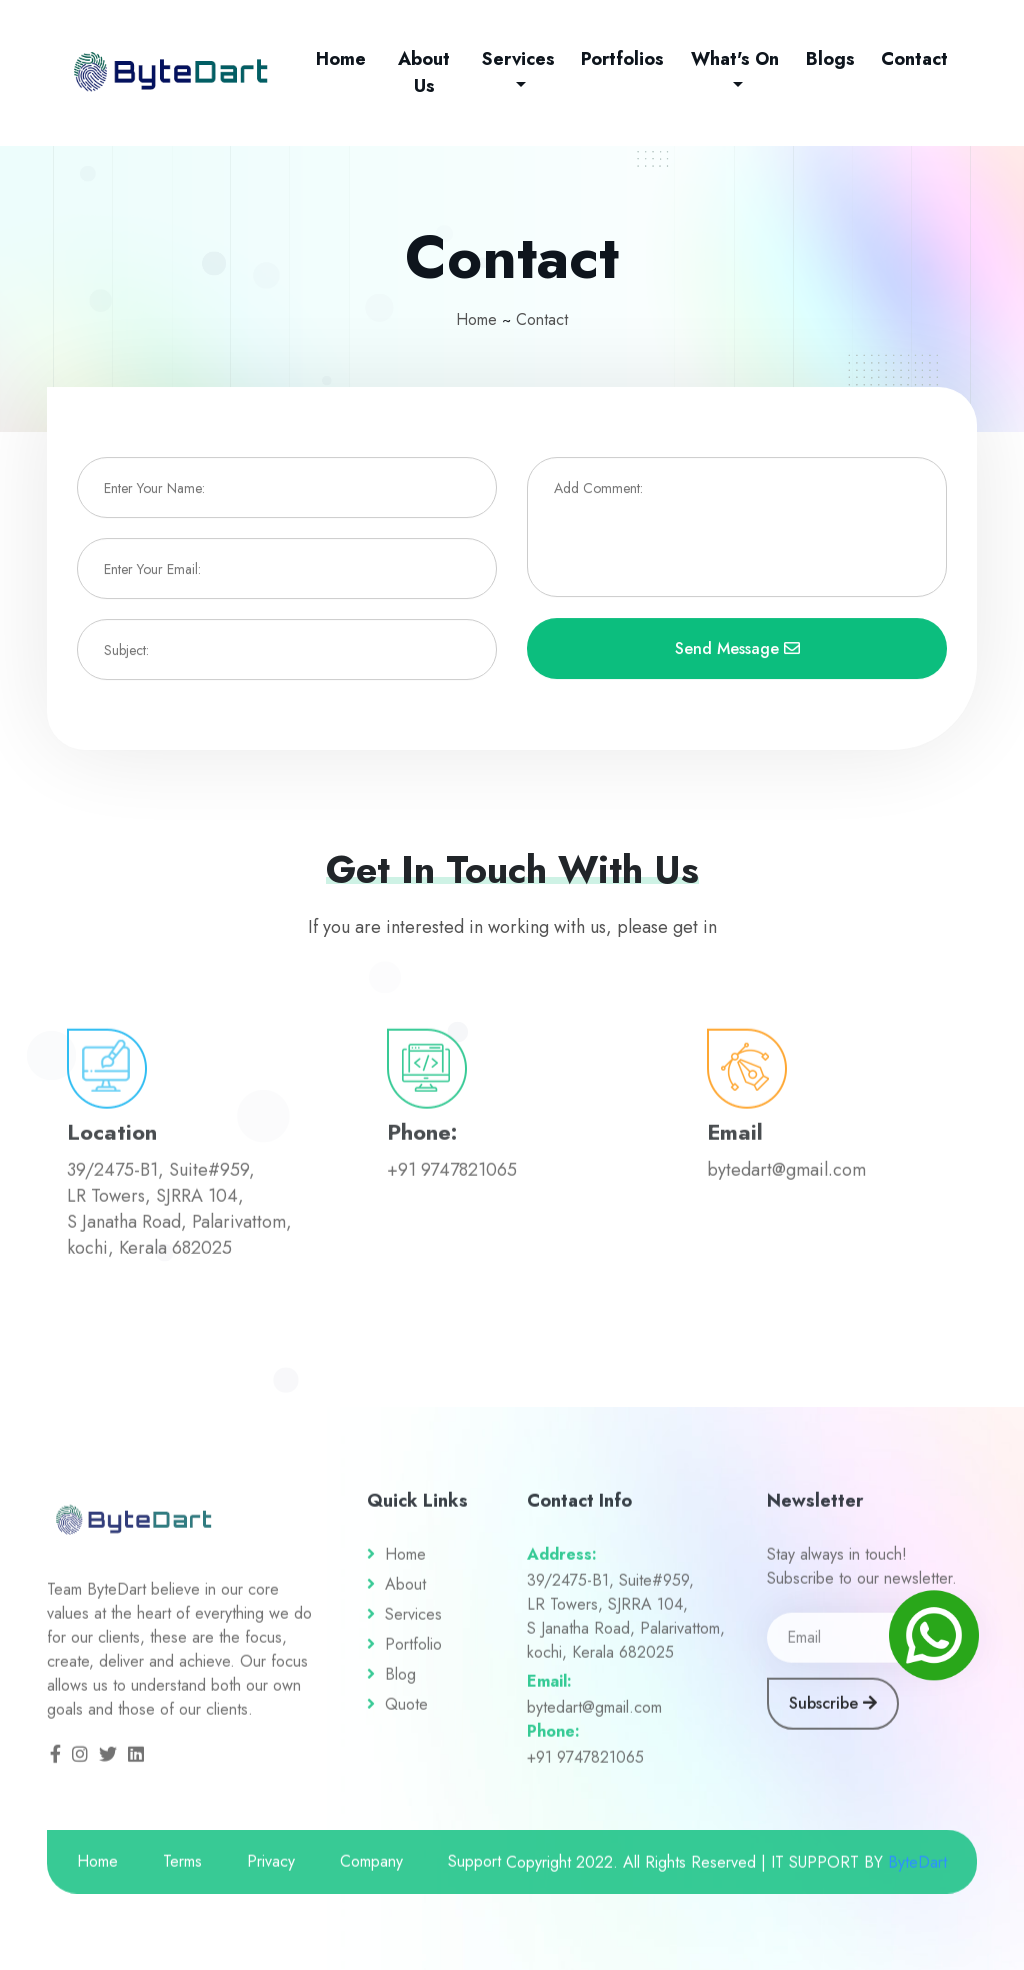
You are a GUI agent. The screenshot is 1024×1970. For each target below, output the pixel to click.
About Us (424, 72)
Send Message (737, 650)
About (405, 1593)
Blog (400, 1683)
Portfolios (622, 59)
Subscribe (833, 1712)
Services (413, 1623)
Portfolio (413, 1653)
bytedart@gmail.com (594, 1716)
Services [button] (518, 59)
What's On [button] (735, 59)
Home (345, 58)
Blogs (830, 59)
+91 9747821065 (585, 1766)
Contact (914, 59)
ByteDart (917, 1871)
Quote (406, 1713)
